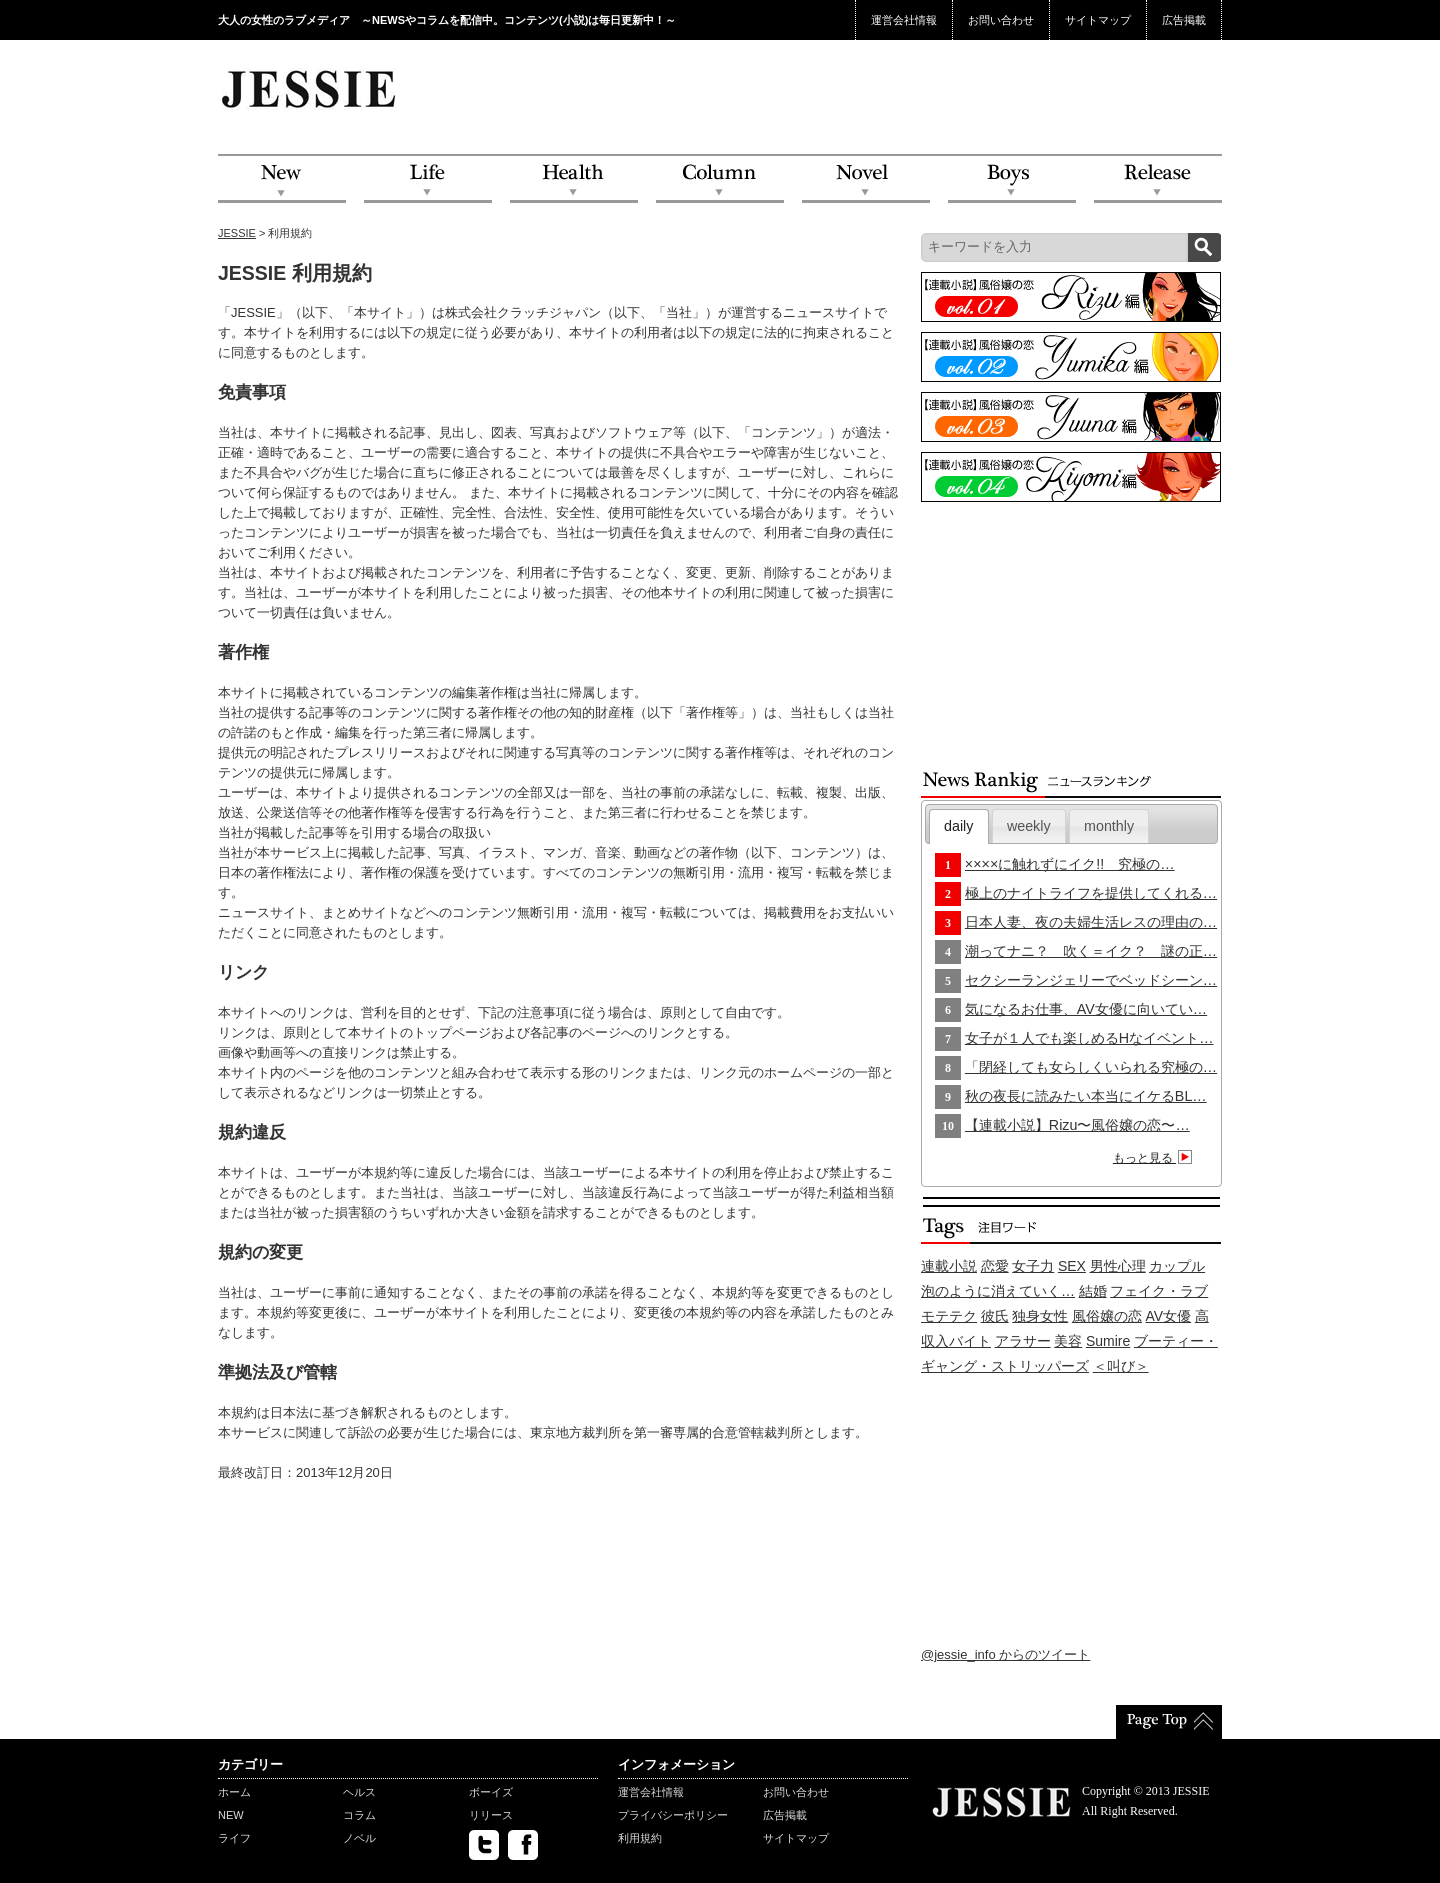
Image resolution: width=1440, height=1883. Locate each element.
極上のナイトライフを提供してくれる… (1091, 893)
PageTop (1169, 1722)
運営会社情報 (904, 20)
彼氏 (995, 1316)
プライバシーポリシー (673, 1815)
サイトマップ (1098, 20)
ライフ (234, 1838)
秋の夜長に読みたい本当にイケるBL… (1086, 1096)
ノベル (359, 1838)
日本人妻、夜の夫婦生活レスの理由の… (1091, 922)
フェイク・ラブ (1159, 1291)
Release (1158, 179)
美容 (1068, 1341)
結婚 (1093, 1291)
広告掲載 (1184, 20)
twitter (484, 1845)
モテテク (949, 1316)
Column (720, 179)
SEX (1072, 1266)
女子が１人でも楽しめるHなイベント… (1089, 1038)
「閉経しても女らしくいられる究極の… (1091, 1067)
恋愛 (995, 1266)
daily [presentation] (958, 826)
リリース (491, 1815)
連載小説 (949, 1266)
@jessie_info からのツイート (1005, 1654)
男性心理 (1118, 1266)
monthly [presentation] (1109, 826)
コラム (359, 1815)
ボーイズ (491, 1792)
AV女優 (1169, 1316)
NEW (282, 179)
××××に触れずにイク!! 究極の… (1070, 864)
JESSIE (237, 233)
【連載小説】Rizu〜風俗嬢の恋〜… (1077, 1125)
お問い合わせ (1001, 20)
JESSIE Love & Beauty (310, 88)
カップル (1177, 1266)
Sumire (1108, 1341)
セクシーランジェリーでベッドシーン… (1091, 980)
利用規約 (640, 1838)
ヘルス (359, 1792)
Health (574, 179)
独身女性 (1040, 1316)
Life (428, 179)
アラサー (1023, 1341)
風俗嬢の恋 (1107, 1316)
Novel (866, 179)
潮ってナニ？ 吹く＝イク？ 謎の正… (1091, 951)
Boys (1012, 179)
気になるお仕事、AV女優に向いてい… (1086, 1009)
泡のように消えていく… (998, 1291)
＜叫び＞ (1121, 1366)
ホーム (234, 1792)
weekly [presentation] (1029, 826)
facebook (523, 1845)
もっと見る (1155, 1158)
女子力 (1033, 1266)
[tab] (959, 826)
